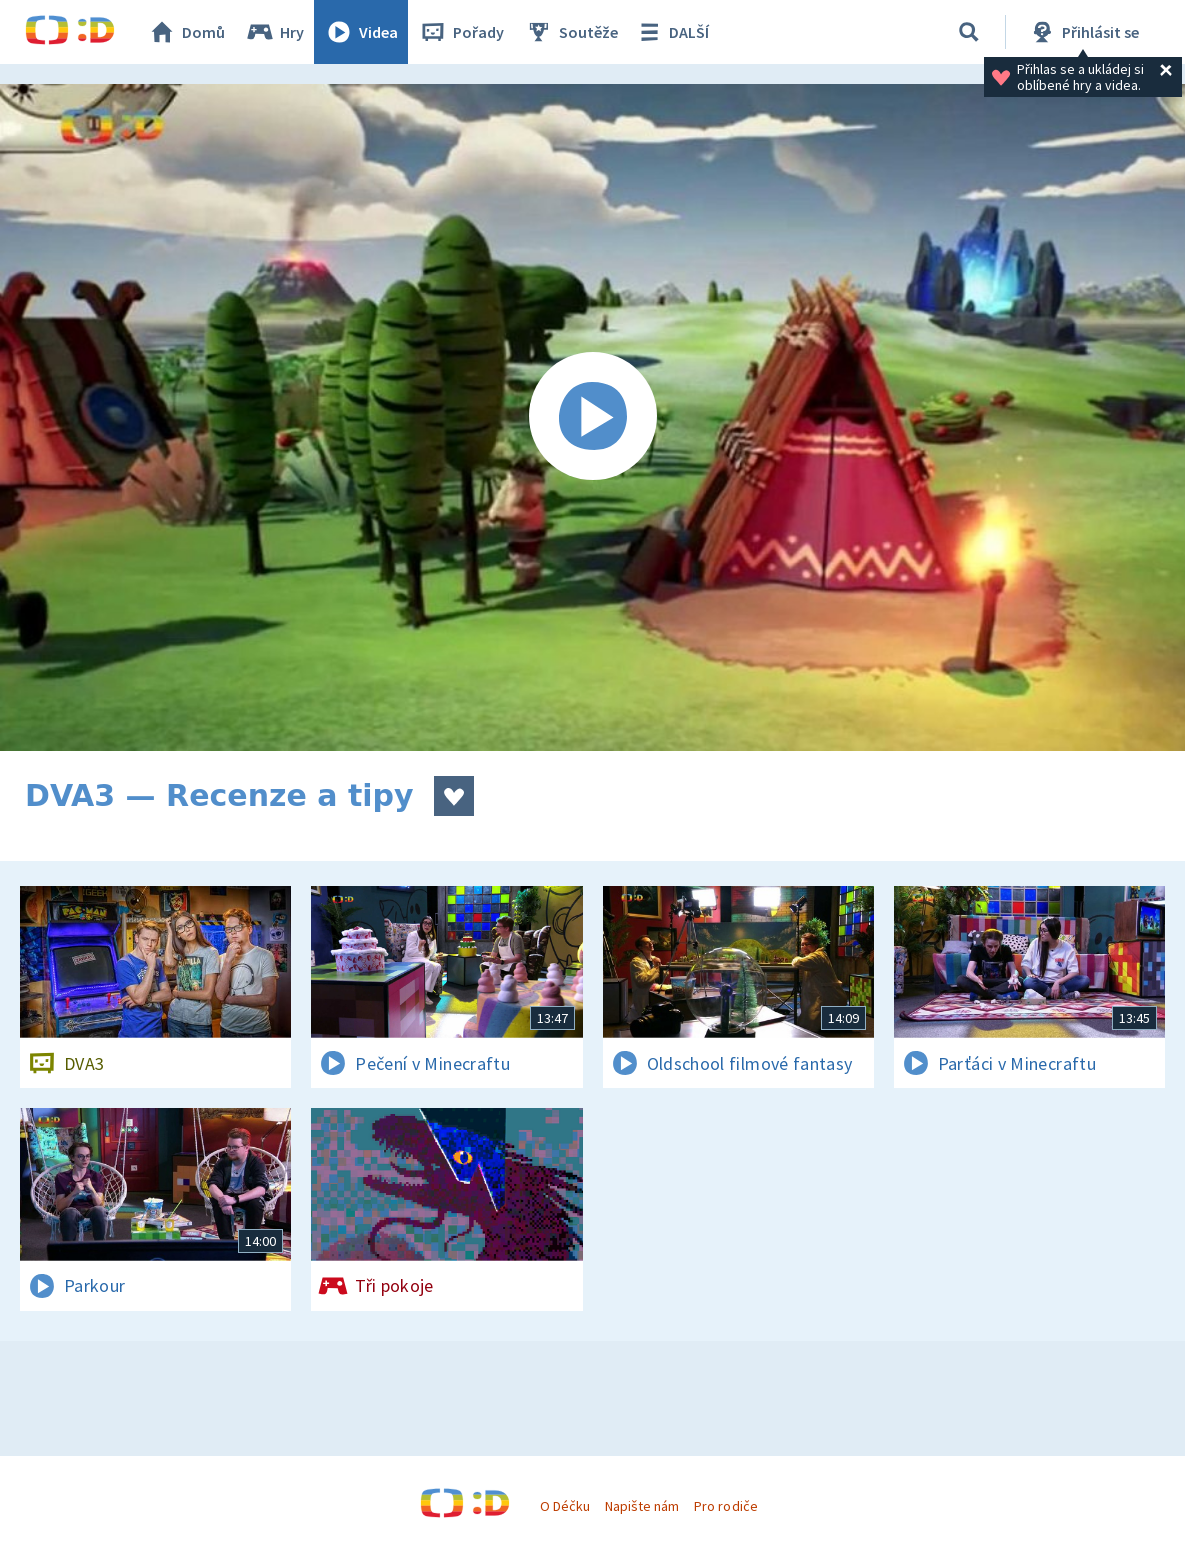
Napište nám (642, 1506)
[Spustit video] (592, 417)
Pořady (461, 32)
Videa (361, 32)
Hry (274, 32)
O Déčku (565, 1506)
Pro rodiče (725, 1506)
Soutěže (571, 32)
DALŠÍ (671, 32)
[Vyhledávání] (969, 32)
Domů (186, 32)
